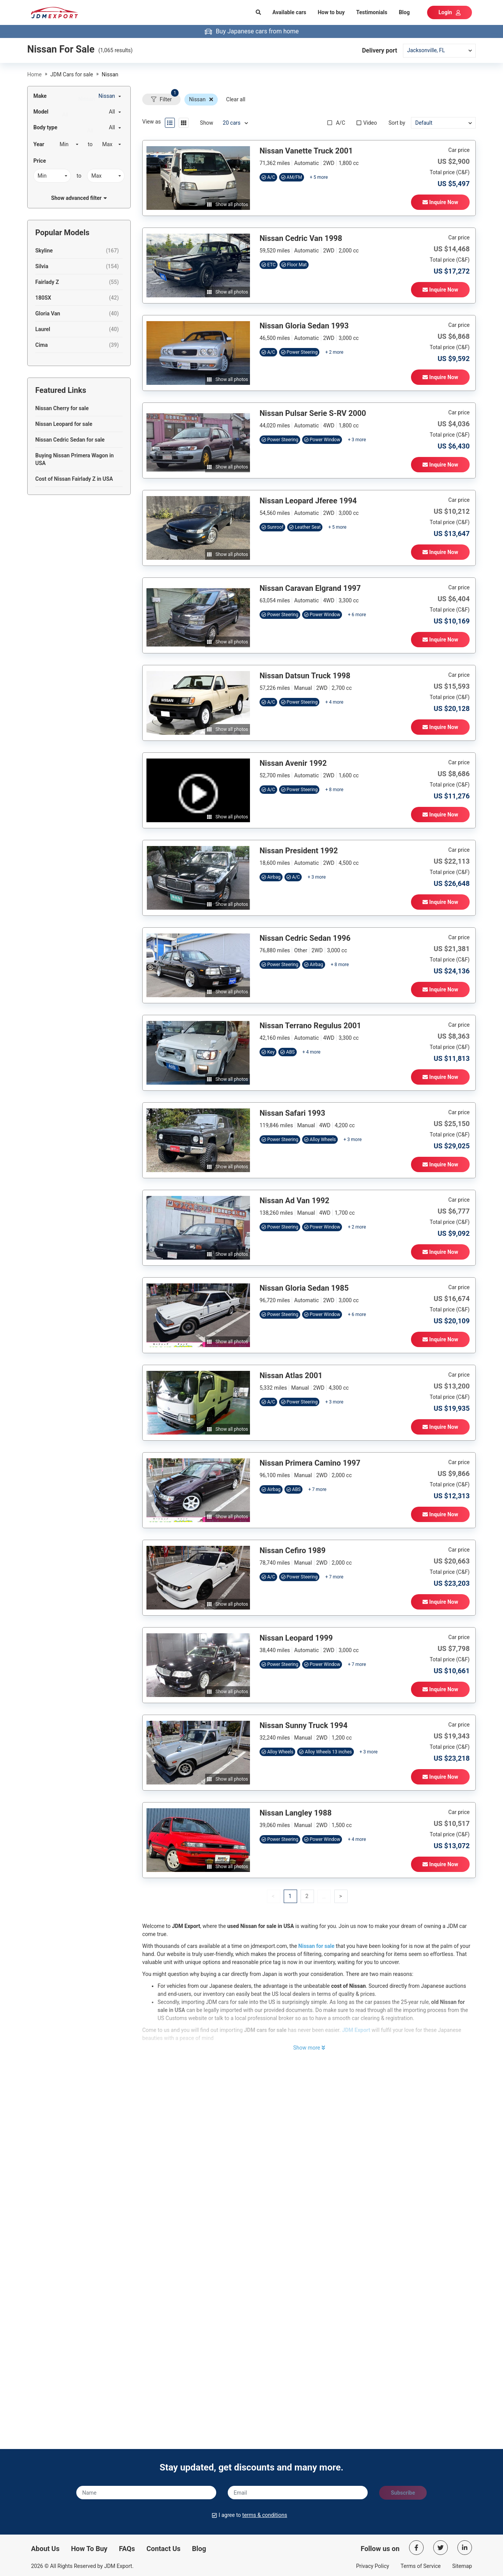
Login (449, 12)
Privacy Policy (372, 2566)
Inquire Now (440, 202)
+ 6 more (357, 614)
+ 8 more (334, 789)
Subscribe (403, 2493)
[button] (307, 1896)
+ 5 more (319, 177)
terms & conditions (264, 2515)
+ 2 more (334, 352)
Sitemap (462, 2566)
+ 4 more (334, 702)
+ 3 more (357, 439)
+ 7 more (317, 1489)
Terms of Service (421, 2566)
